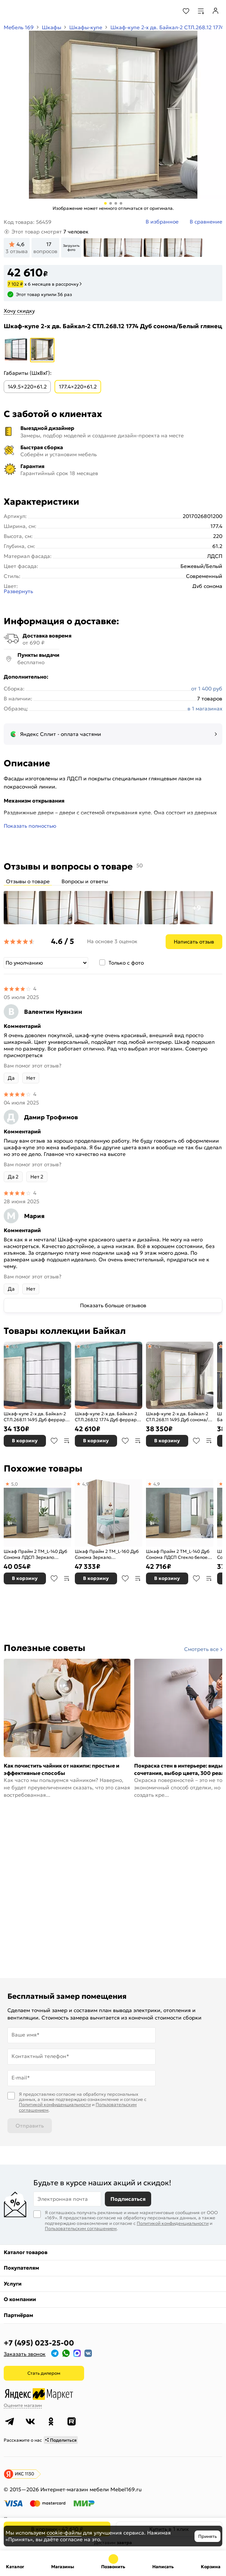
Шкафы (51, 27)
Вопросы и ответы (85, 881)
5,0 (14, 1484)
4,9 (85, 1484)
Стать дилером (43, 2373)
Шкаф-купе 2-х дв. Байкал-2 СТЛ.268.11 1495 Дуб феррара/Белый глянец (37, 1416)
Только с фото (126, 962)
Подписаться (128, 2199)
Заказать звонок (25, 2354)
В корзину (25, 1440)
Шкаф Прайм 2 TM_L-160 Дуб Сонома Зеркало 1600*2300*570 (107, 1554)
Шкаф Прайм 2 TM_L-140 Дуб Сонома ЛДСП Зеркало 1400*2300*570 (35, 1554)
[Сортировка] (46, 962)
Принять (207, 2536)
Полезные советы (44, 1648)
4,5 (156, 1346)
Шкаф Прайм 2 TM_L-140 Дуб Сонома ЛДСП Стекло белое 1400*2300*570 (177, 1554)
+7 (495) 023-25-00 (39, 2343)
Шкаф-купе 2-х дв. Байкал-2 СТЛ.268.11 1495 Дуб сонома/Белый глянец (177, 1416)
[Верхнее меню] (10, 11)
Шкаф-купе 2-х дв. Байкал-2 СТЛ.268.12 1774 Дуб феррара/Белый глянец (108, 1416)
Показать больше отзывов (113, 1305)
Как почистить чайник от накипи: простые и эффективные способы (61, 1769)
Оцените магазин (23, 2405)
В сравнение (66, 1440)
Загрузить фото (71, 247)
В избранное (54, 1440)
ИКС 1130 (24, 2473)
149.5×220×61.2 (27, 386)
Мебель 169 (19, 27)
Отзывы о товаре (28, 881)
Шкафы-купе (85, 27)
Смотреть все (201, 1649)
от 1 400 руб (206, 688)
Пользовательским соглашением (81, 2228)
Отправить (30, 2125)
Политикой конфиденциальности (55, 2104)
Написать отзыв (194, 941)
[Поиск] (166, 11)
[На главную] (33, 11)
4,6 (14, 1346)
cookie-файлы (64, 2532)
